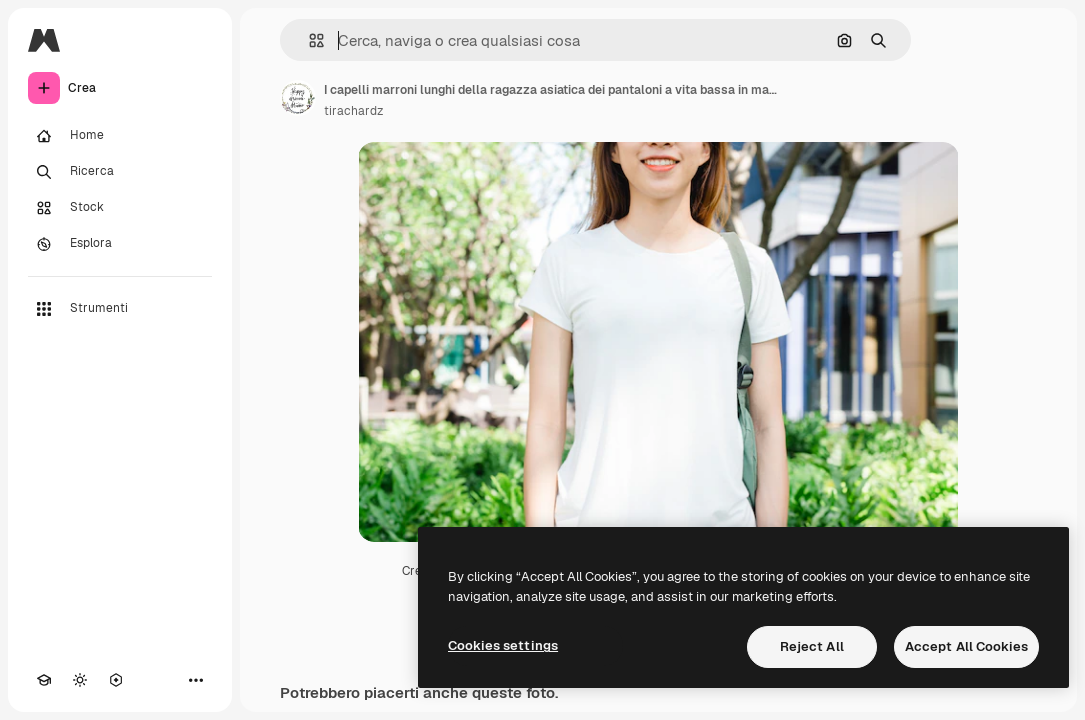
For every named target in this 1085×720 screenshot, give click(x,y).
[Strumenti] (120, 309)
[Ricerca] (120, 172)
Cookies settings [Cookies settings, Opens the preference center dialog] (503, 645)
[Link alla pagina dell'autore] (298, 98)
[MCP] (116, 680)
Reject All (812, 646)
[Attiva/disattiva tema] (80, 680)
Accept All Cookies (966, 646)
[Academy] (44, 680)
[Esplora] (120, 244)
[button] (308, 40)
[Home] (120, 136)
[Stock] (120, 208)
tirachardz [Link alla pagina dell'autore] (353, 111)
